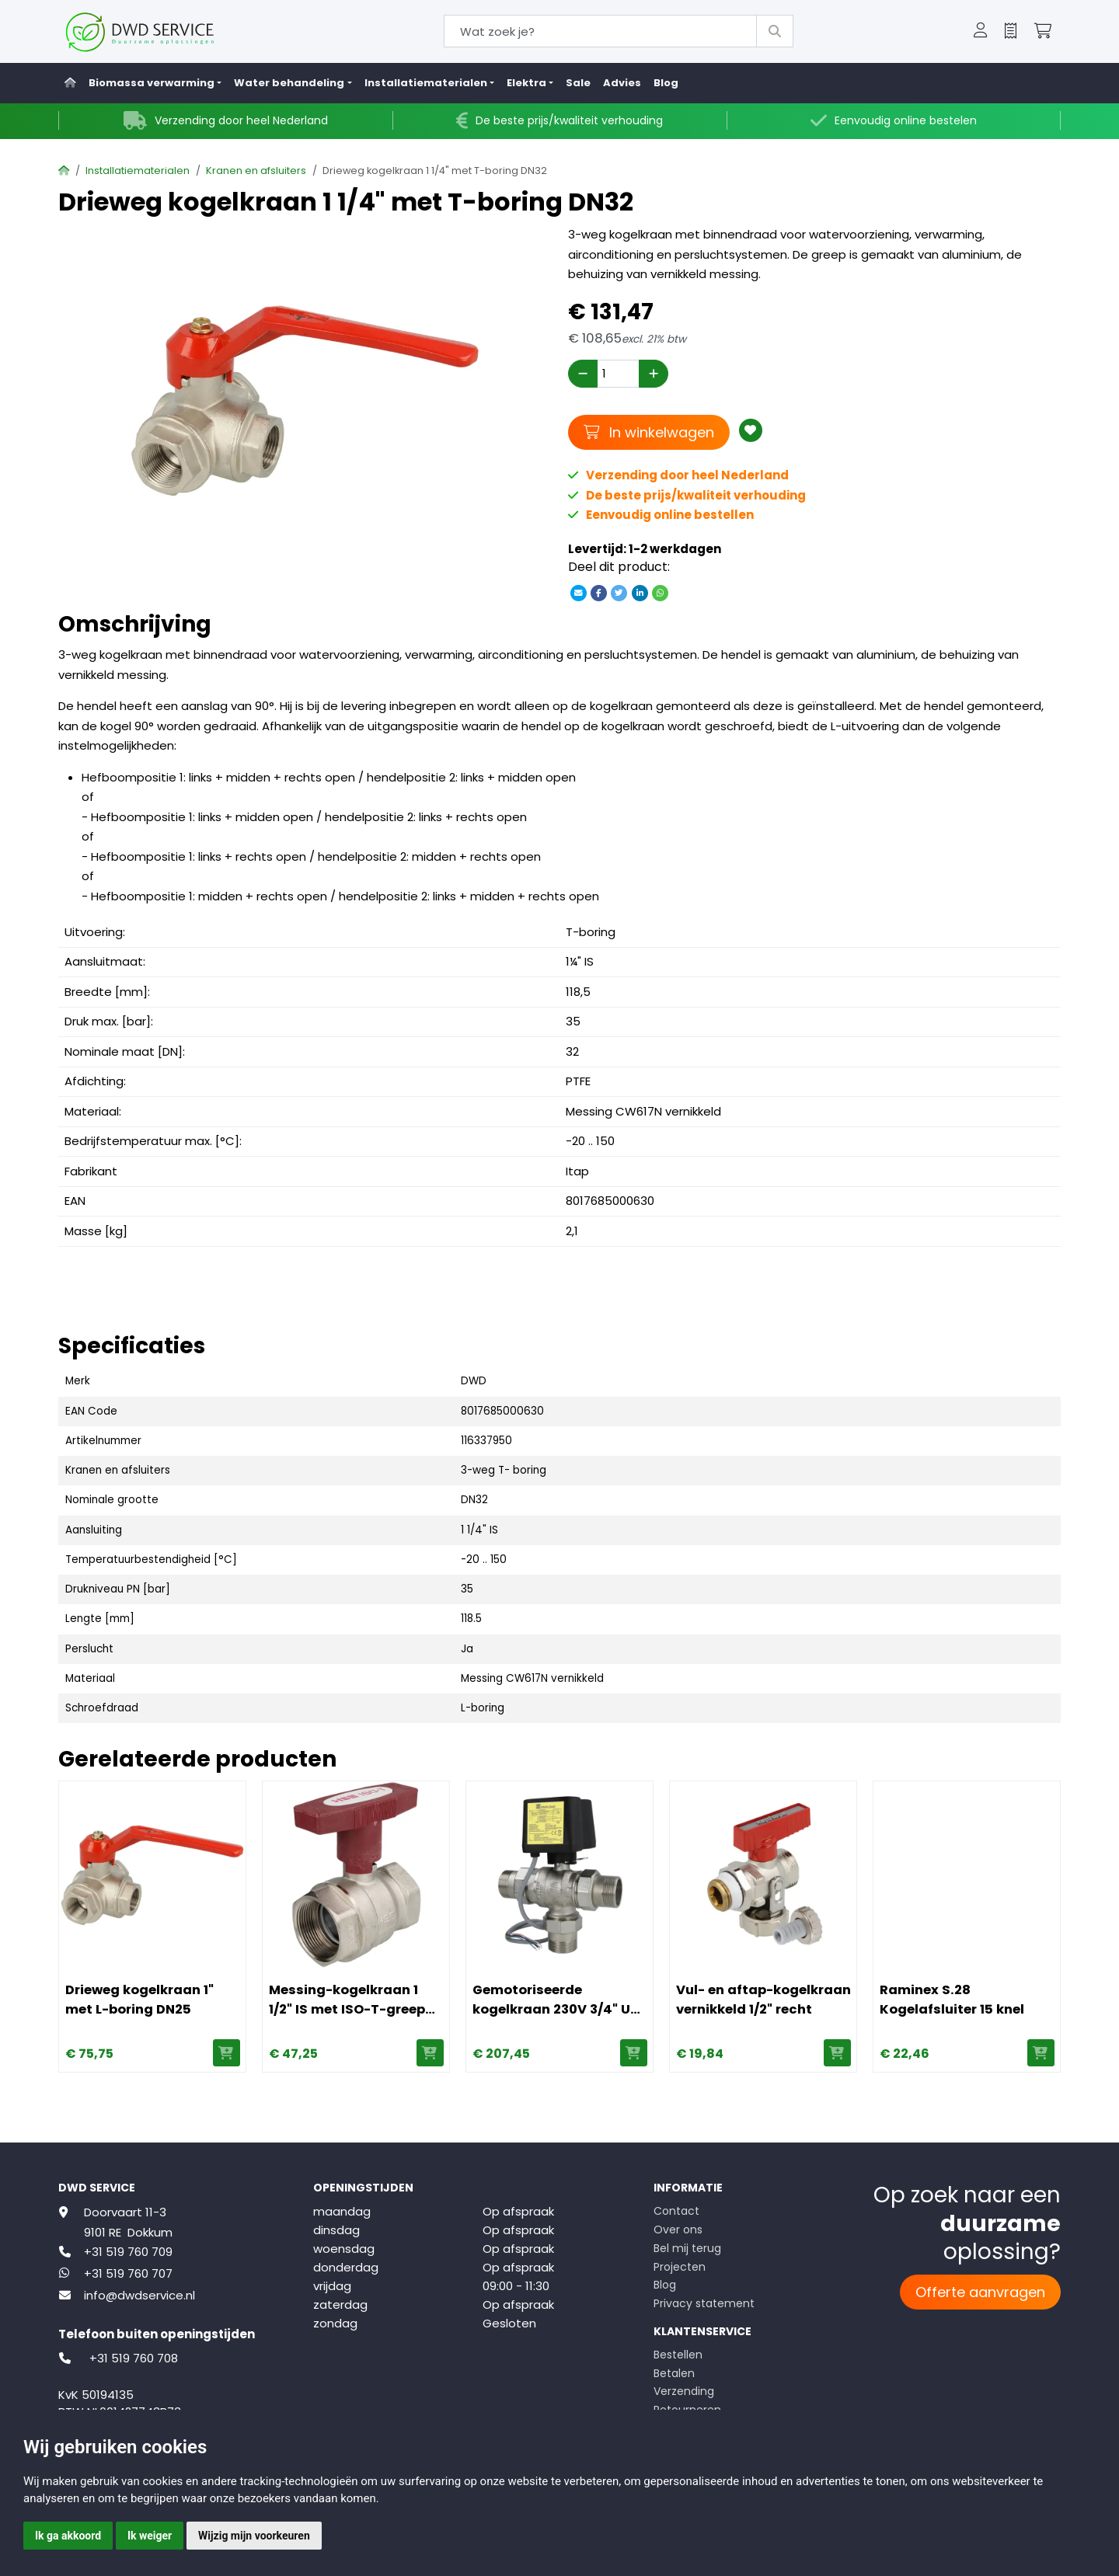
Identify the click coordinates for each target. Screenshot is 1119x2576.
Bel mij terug (687, 2248)
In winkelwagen (649, 432)
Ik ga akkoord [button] (68, 2535)
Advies (622, 82)
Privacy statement (704, 2303)
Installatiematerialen (137, 170)
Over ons (678, 2229)
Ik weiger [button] (149, 2535)
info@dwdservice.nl (139, 2295)
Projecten (680, 2267)
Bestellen (678, 2354)
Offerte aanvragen (980, 2292)
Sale (578, 82)
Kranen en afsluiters (256, 170)
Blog (666, 82)
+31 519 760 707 (128, 2273)
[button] (981, 32)
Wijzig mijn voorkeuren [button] (254, 2535)
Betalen (674, 2373)
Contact (676, 2211)
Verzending (684, 2391)
